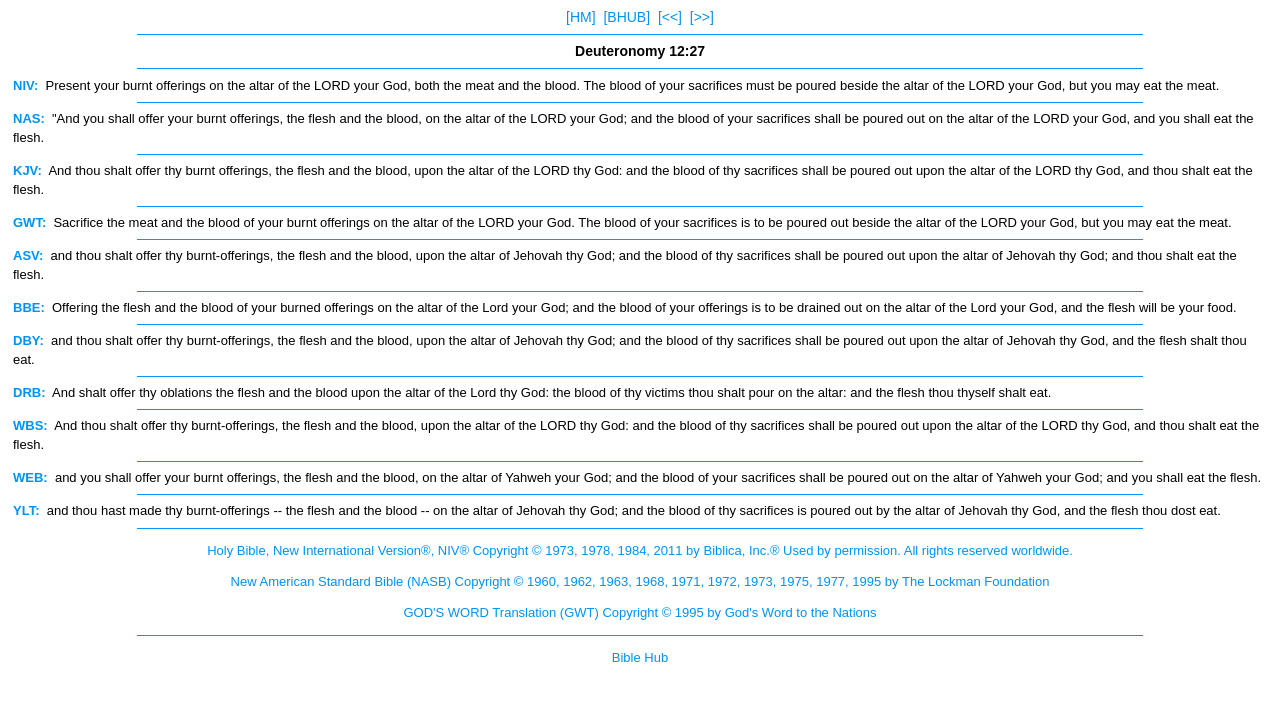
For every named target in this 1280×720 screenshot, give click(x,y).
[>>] (702, 17)
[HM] (581, 17)
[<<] (670, 17)
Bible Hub (640, 657)
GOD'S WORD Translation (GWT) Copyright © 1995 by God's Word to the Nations (639, 612)
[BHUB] (626, 17)
